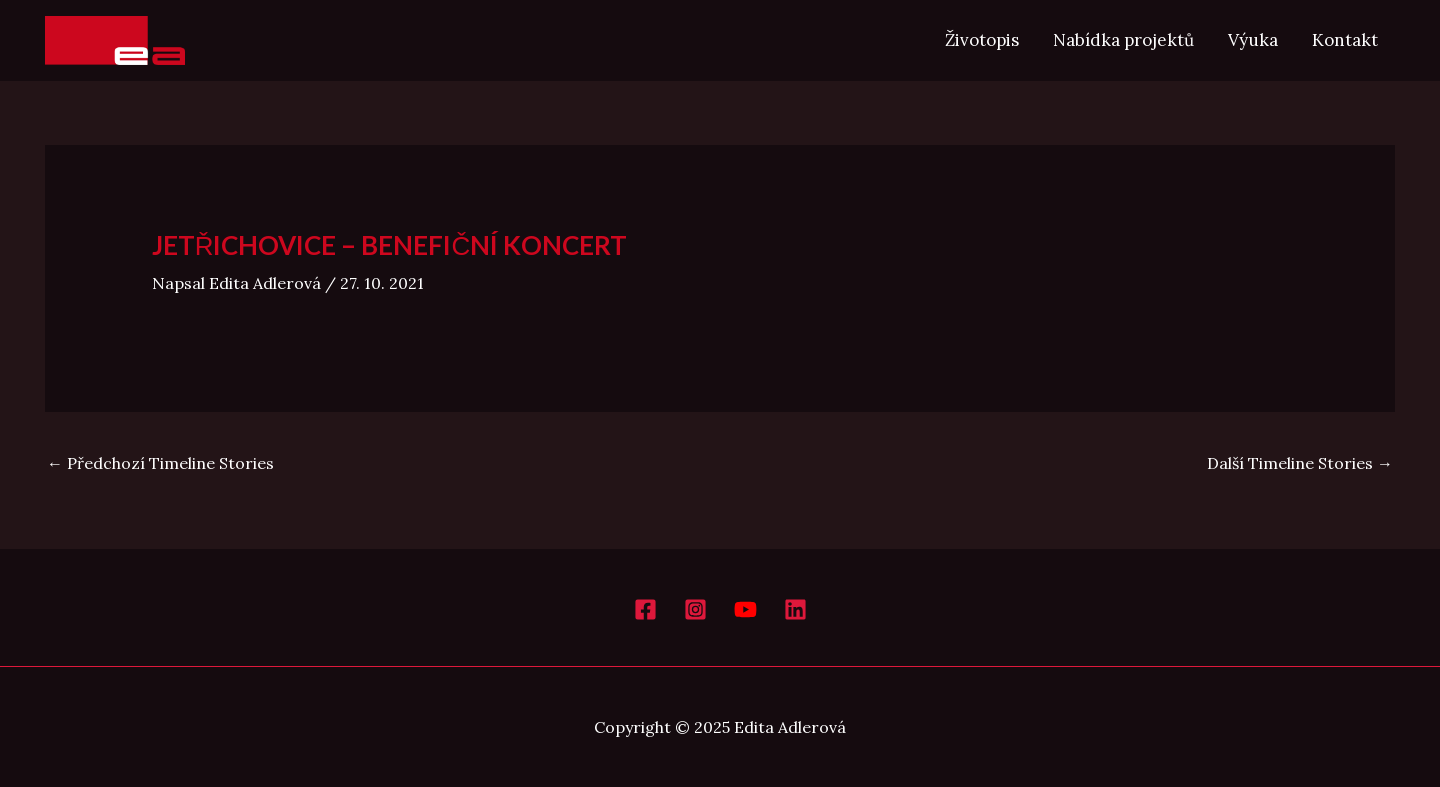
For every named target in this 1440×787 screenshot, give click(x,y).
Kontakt (1345, 40)
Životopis (982, 40)
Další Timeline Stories (1300, 463)
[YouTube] (745, 609)
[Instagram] (695, 609)
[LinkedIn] (795, 609)
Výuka (1253, 40)
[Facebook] (645, 609)
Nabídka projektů (1123, 40)
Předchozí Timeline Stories (160, 463)
